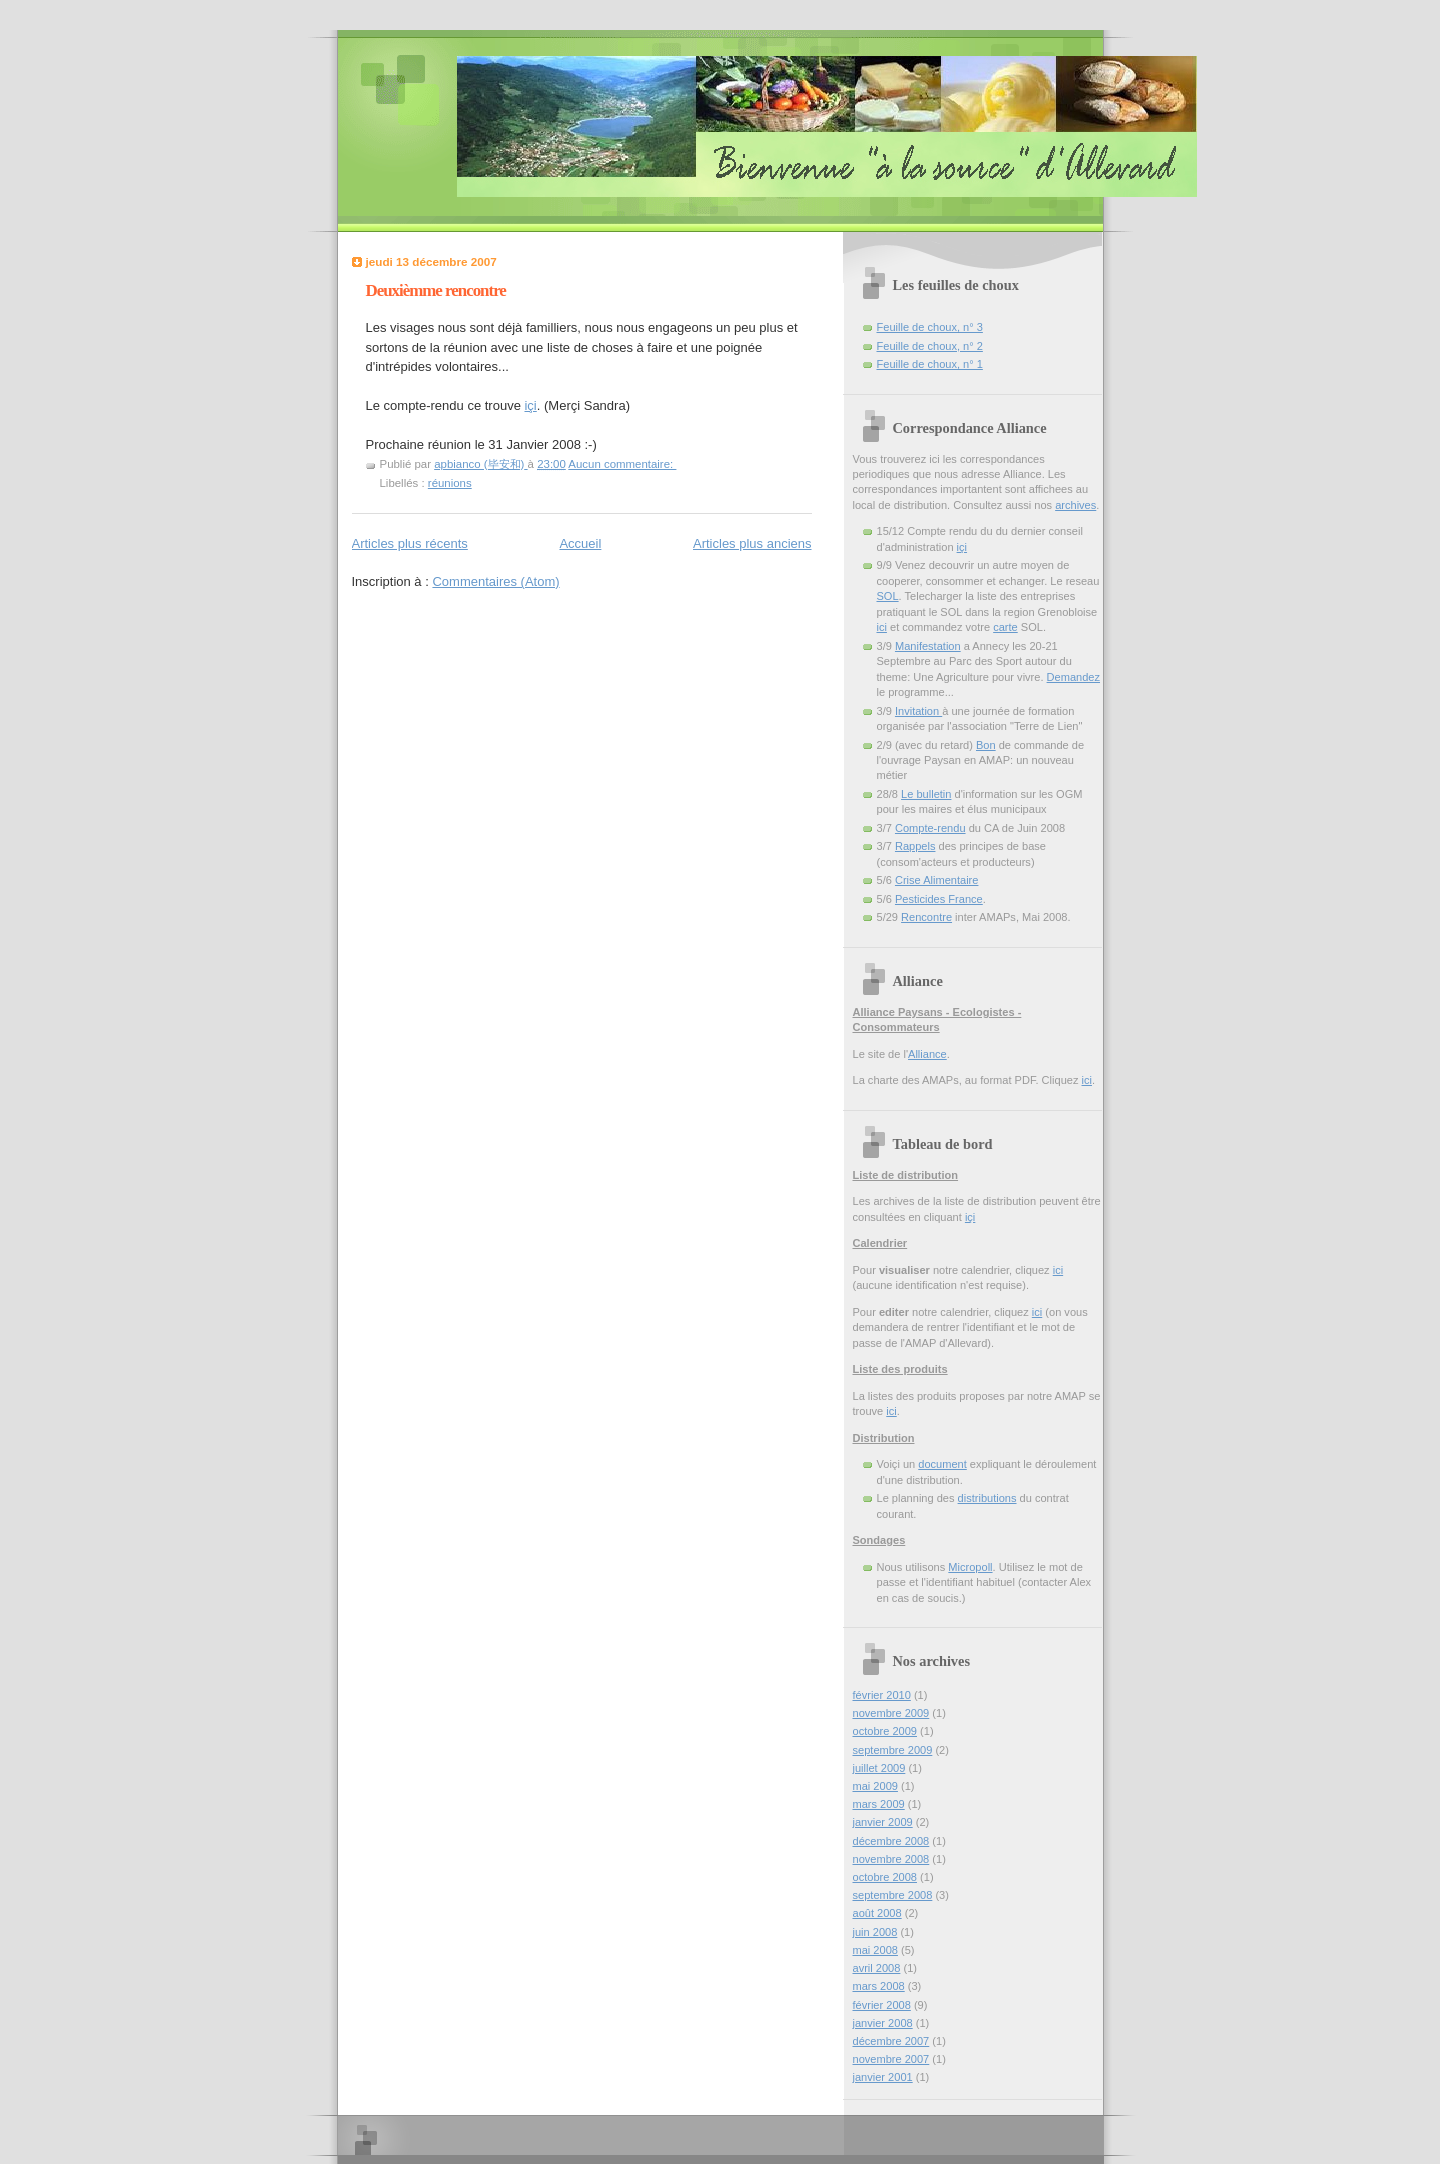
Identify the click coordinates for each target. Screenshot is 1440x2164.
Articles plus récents (410, 543)
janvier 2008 (883, 2023)
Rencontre (926, 917)
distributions (987, 1498)
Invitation (918, 711)
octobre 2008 (885, 1877)
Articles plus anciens (752, 543)
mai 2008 (875, 1950)
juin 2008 (875, 1932)
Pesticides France (939, 899)
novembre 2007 (891, 2059)
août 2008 (877, 1913)
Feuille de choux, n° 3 (930, 327)
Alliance (927, 1054)
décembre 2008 (891, 1841)
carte (1005, 627)
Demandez (1073, 677)
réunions (450, 483)
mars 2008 (879, 1986)
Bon (986, 745)
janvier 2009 (883, 1822)
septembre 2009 (893, 1750)
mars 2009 (879, 1804)
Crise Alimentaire (937, 880)
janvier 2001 (883, 2077)
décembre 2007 (891, 2041)
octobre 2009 (885, 1731)
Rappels (915, 846)
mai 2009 (875, 1786)
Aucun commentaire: (622, 464)
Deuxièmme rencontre (436, 290)
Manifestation (928, 646)
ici (882, 627)
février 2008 (882, 2005)
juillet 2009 (879, 1768)
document (942, 1464)
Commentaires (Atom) (495, 581)
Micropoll (970, 1567)
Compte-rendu (930, 828)
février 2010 (882, 1695)
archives (1075, 505)
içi (530, 405)
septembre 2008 (893, 1895)
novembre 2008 (891, 1859)
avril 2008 (877, 1968)
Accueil (580, 543)
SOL (888, 596)
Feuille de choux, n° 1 (930, 364)
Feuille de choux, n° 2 (930, 346)
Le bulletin (926, 794)
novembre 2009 (891, 1713)
